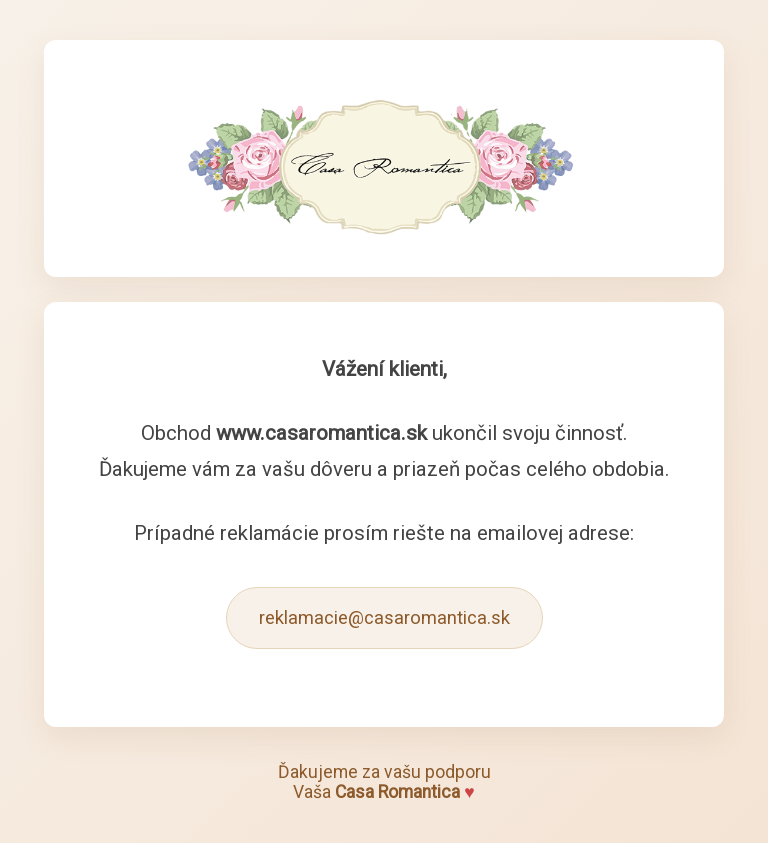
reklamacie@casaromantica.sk (384, 617)
